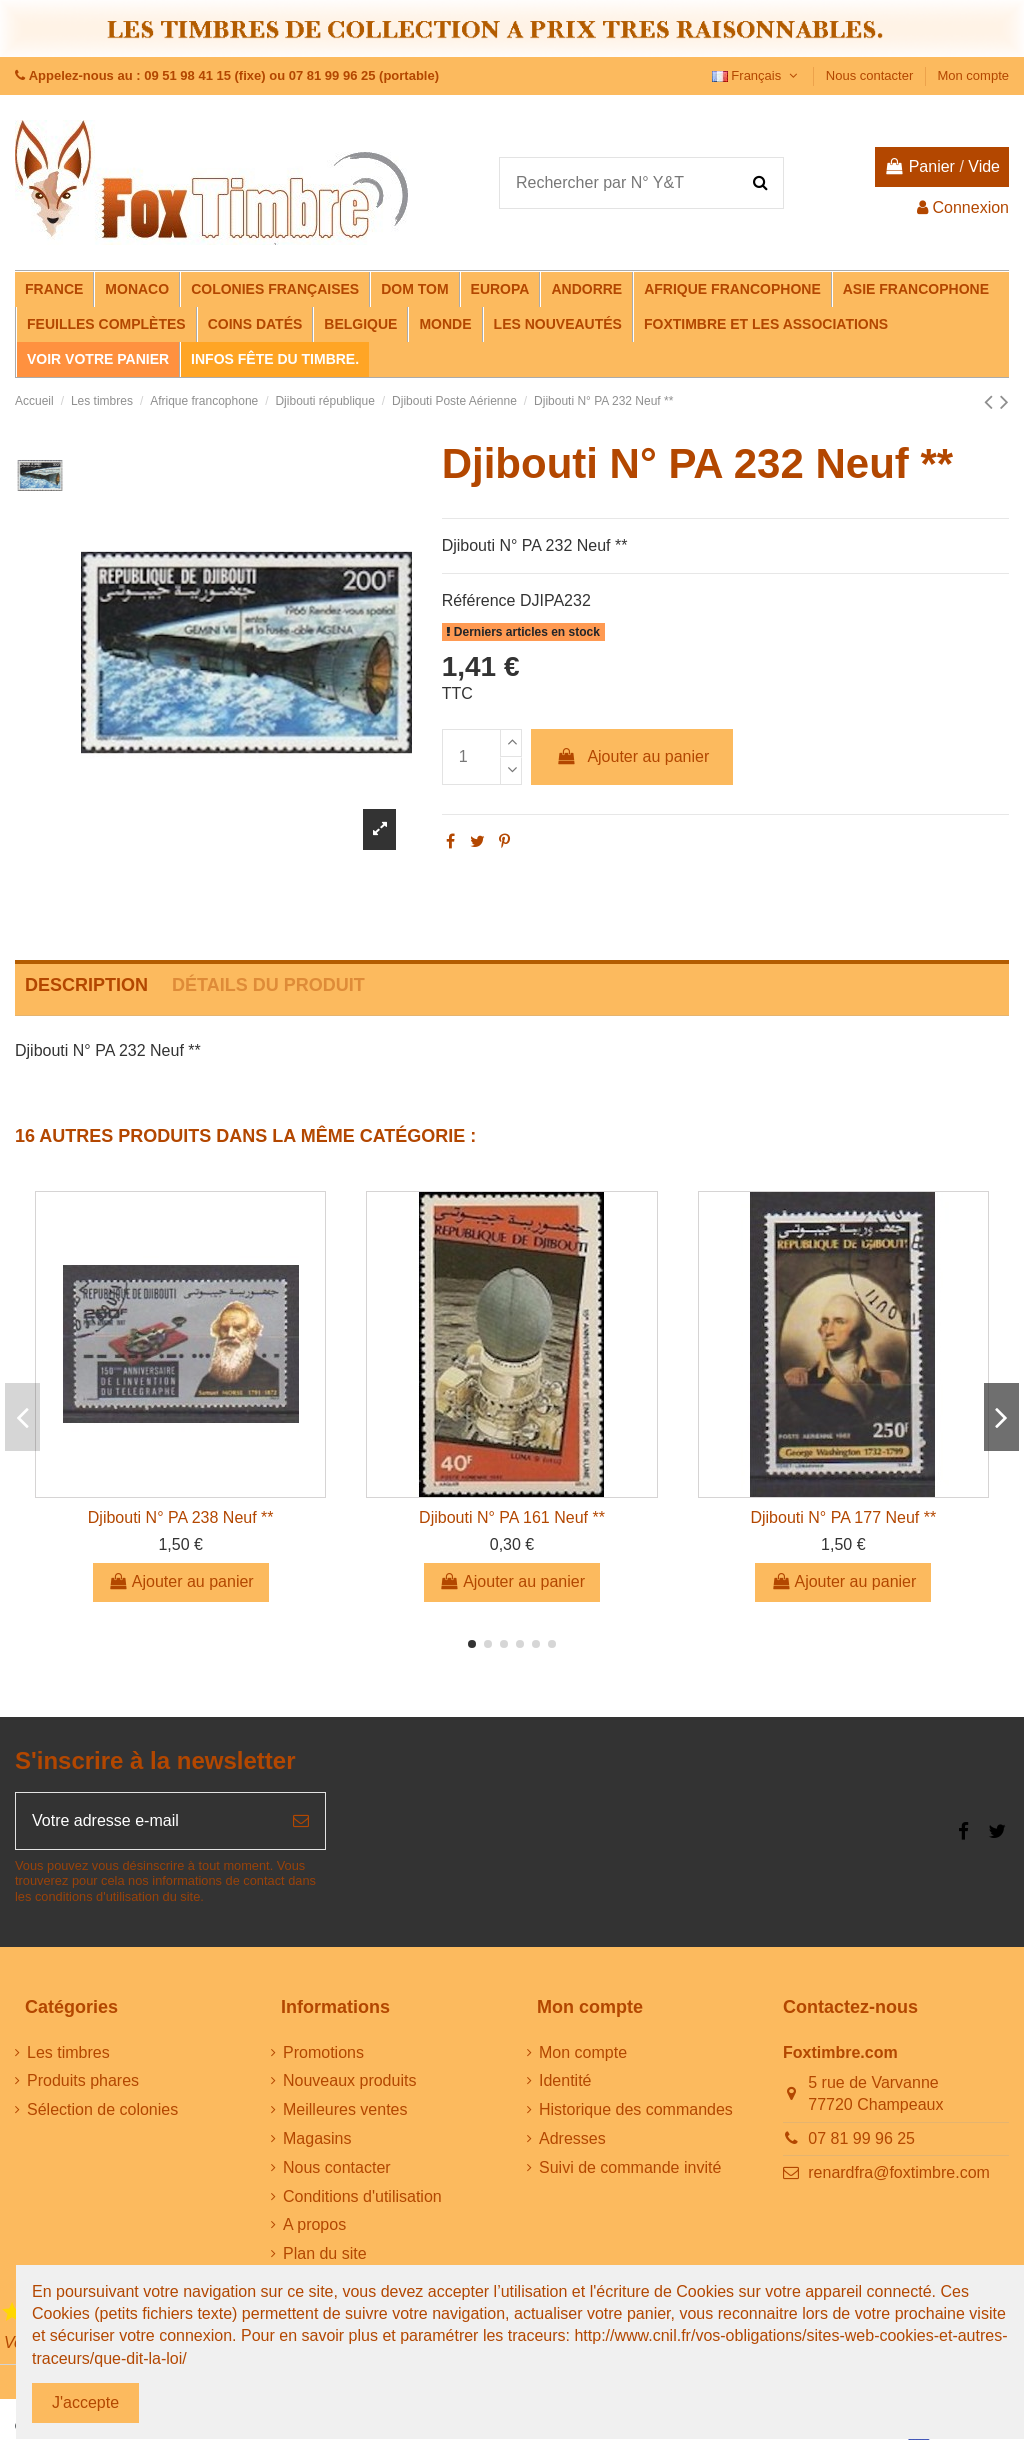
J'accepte (85, 2402)
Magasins (317, 2138)
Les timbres (68, 2052)
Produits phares (83, 2080)
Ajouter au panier (632, 756)
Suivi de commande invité (630, 2167)
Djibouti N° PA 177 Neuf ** (843, 1517)
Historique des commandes (636, 2109)
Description (86, 985)
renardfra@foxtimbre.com (899, 2172)
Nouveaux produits (349, 2080)
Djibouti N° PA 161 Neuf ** (512, 1517)
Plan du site (325, 2253)
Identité (565, 2080)
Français (757, 75)
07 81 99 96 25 (861, 2138)
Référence (479, 600)
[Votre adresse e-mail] (146, 1821)
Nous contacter (871, 75)
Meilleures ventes (345, 2109)
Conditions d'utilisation (362, 2196)
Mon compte (973, 75)
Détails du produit (268, 985)
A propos (314, 2224)
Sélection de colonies (102, 2109)
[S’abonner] (301, 1821)
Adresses (572, 2138)
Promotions (323, 2052)
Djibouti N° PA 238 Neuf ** (181, 1517)
